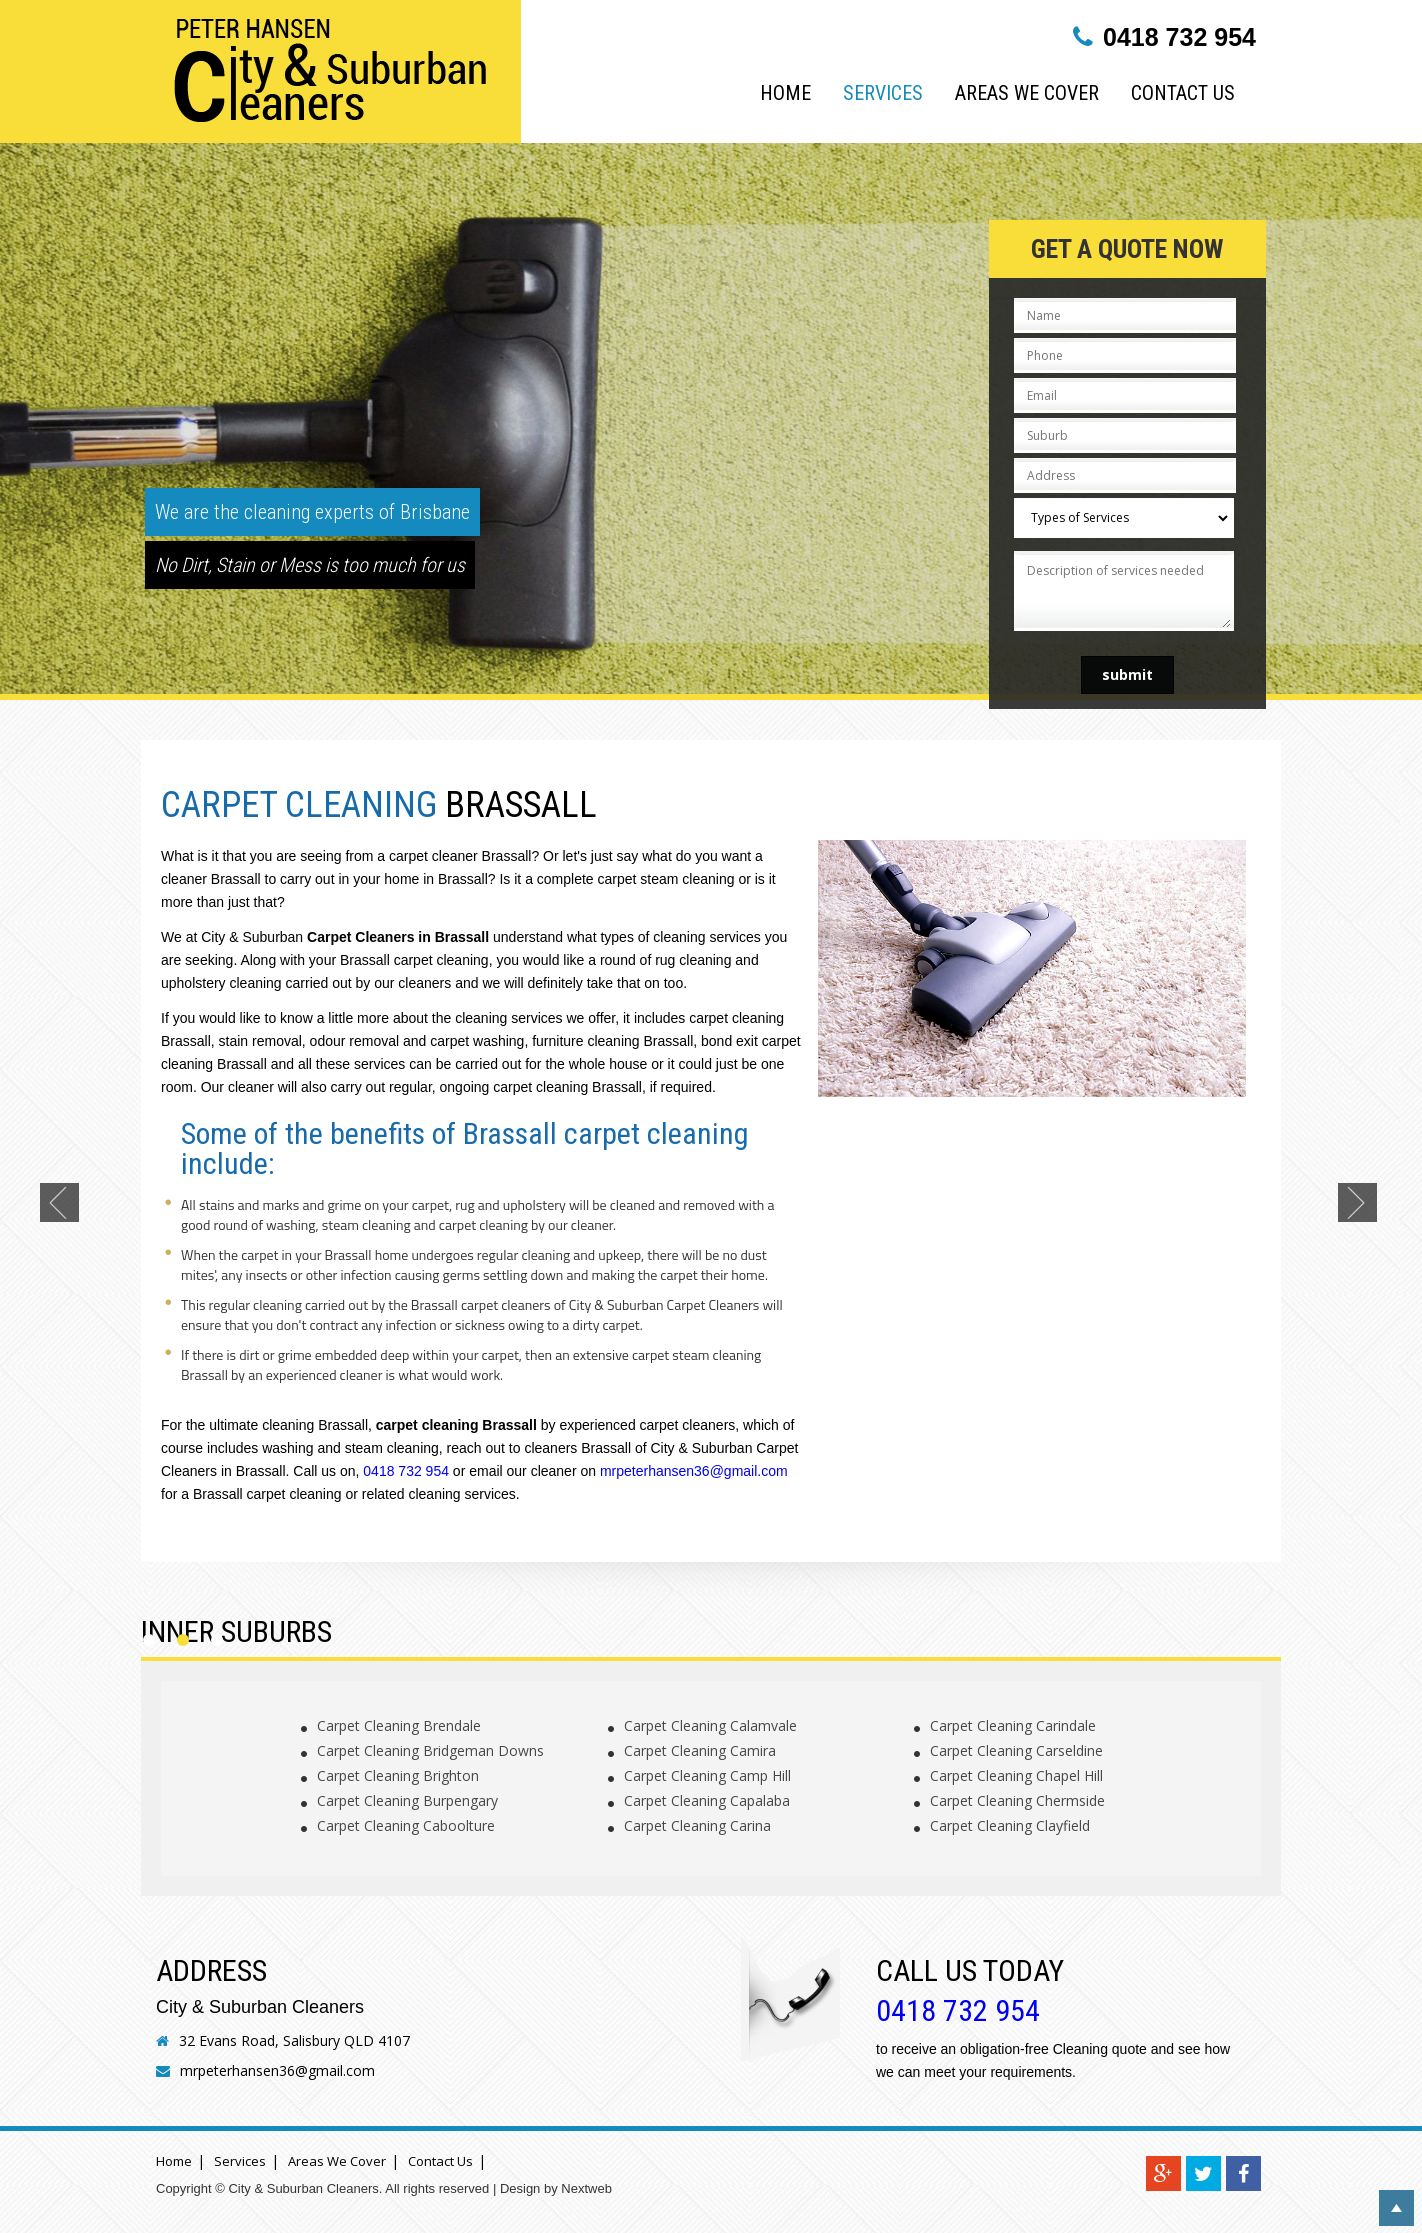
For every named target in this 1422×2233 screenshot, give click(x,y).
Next (1360, 1205)
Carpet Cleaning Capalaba (707, 1800)
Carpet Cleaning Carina (697, 1825)
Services (883, 93)
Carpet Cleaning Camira (700, 1750)
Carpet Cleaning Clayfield (1010, 1825)
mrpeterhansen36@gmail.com (694, 1471)
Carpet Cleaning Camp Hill (707, 1775)
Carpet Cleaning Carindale (1013, 1725)
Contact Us (1183, 93)
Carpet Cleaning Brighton (398, 1775)
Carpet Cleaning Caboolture (406, 1825)
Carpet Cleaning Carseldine (1016, 1750)
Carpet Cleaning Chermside (1017, 1800)
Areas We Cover (1027, 93)
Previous (62, 1205)
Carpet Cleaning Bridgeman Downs (430, 1750)
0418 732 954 (1179, 37)
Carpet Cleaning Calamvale (710, 1725)
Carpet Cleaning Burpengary (407, 1800)
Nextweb (586, 2188)
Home (785, 93)
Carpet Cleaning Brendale (399, 1725)
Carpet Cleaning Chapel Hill (1016, 1775)
